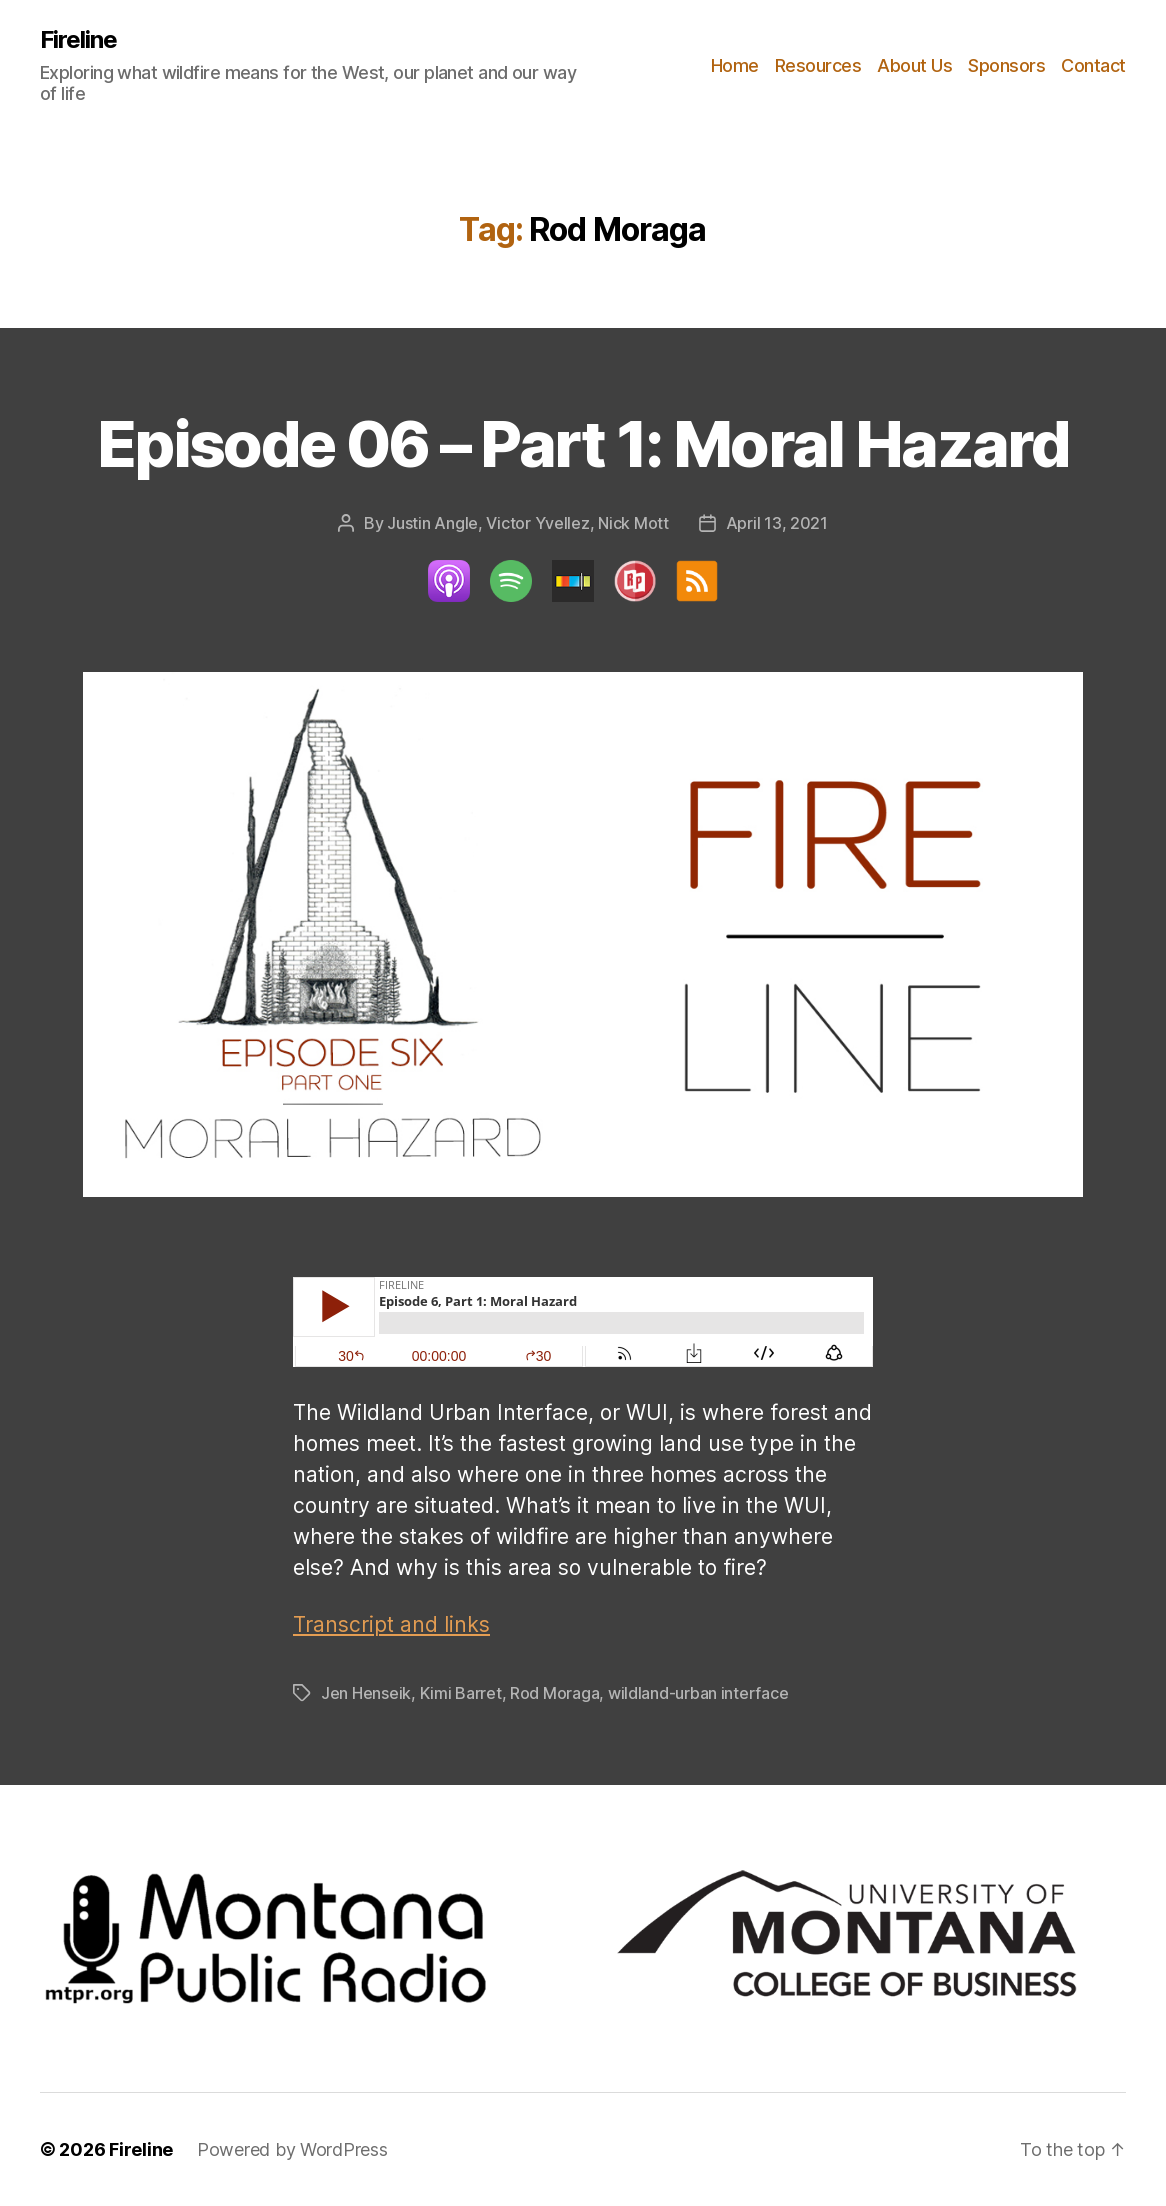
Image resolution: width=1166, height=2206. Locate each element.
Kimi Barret (461, 1693)
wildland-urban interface (698, 1693)
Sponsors (1006, 65)
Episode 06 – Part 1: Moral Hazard (583, 443)
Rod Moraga (554, 1693)
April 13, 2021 (777, 523)
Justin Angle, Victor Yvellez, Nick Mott (527, 523)
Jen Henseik (366, 1693)
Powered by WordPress (292, 2149)
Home (735, 65)
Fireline (78, 40)
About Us (914, 65)
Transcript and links (391, 1624)
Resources (818, 65)
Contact (1093, 65)
